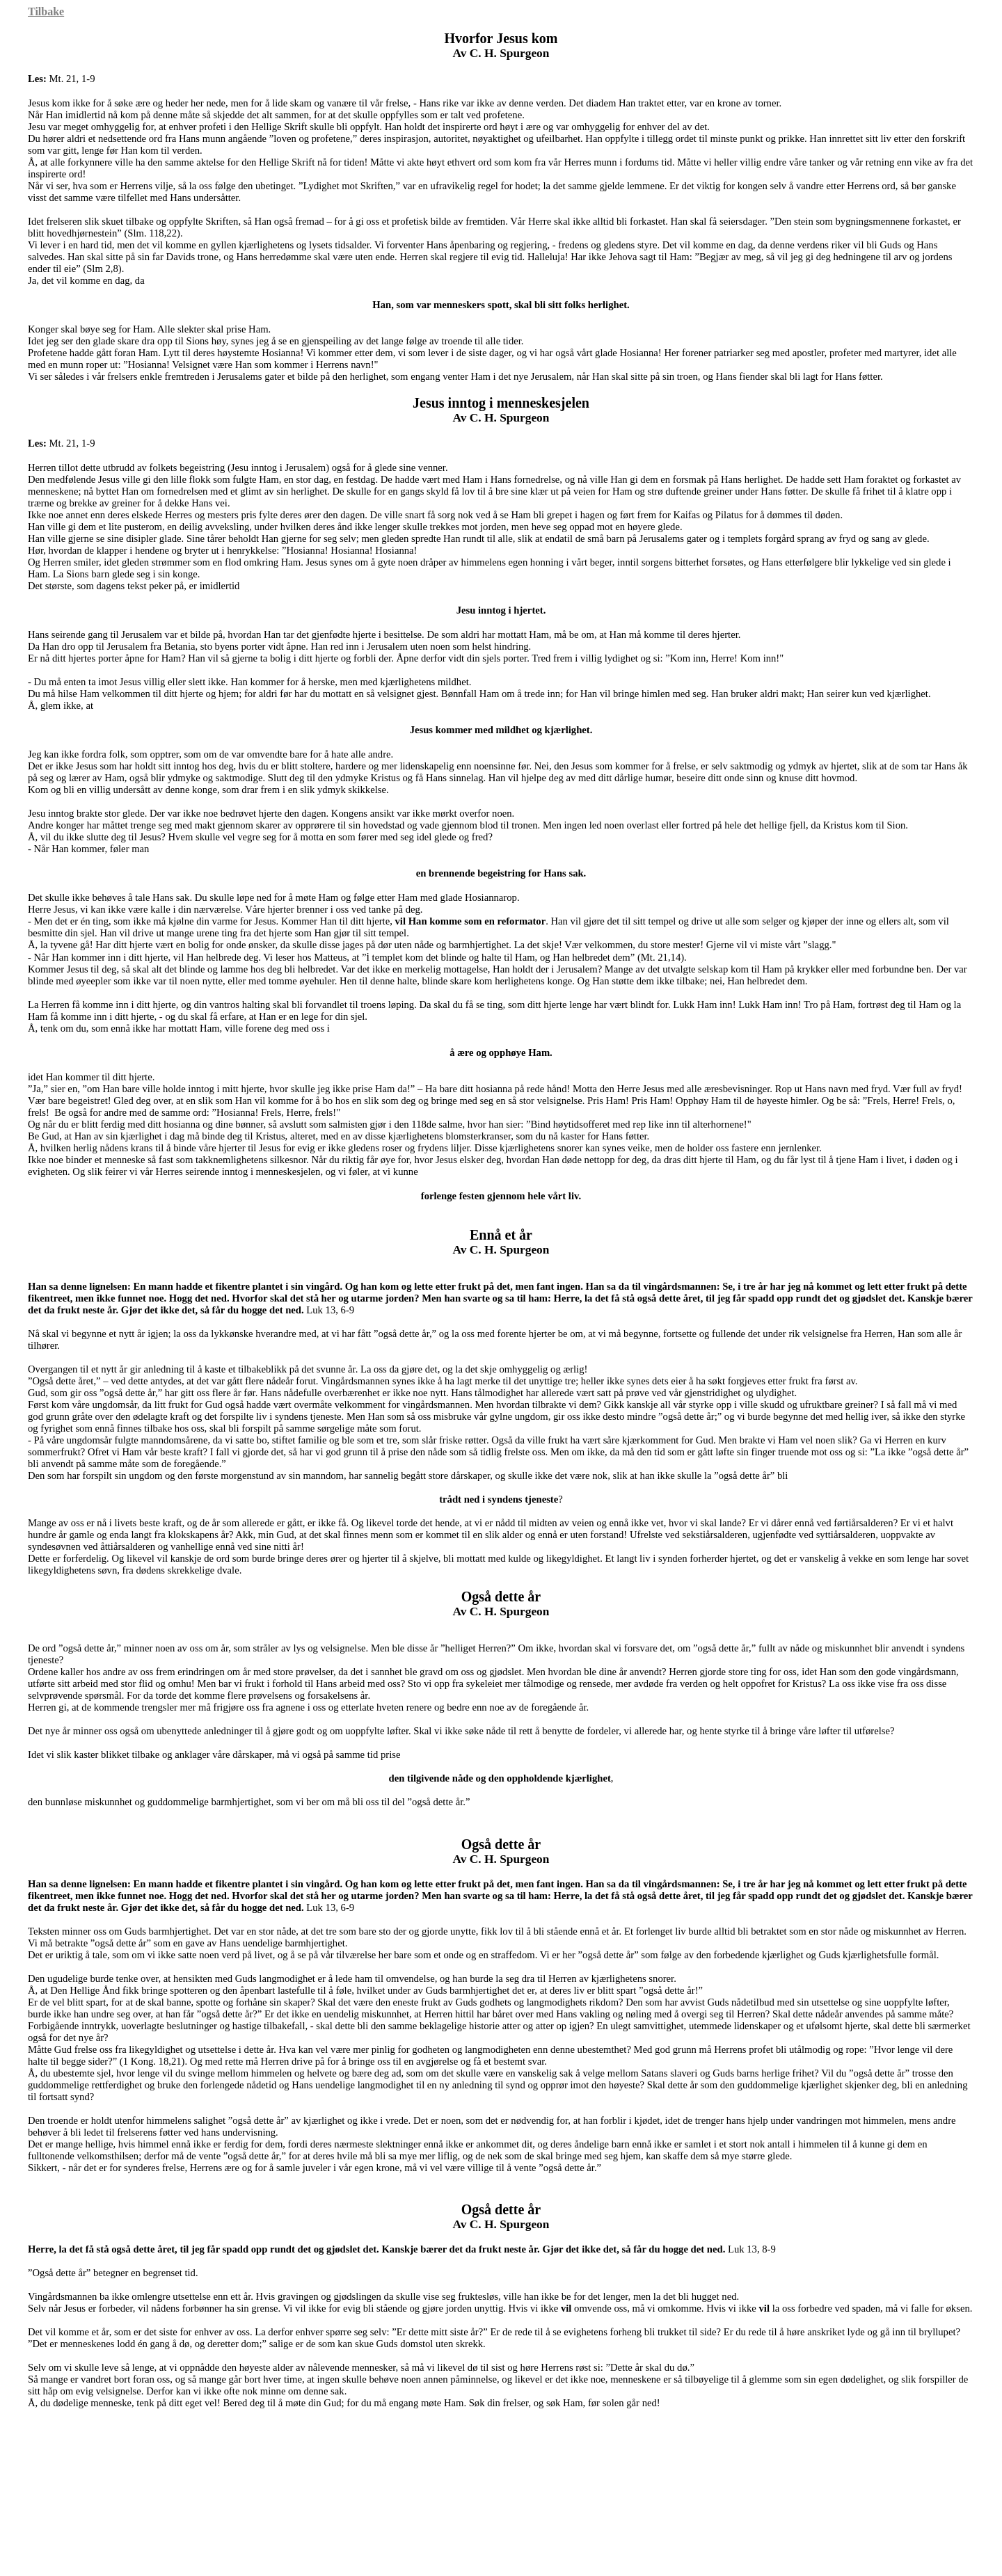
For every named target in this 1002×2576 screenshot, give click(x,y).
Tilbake (46, 11)
